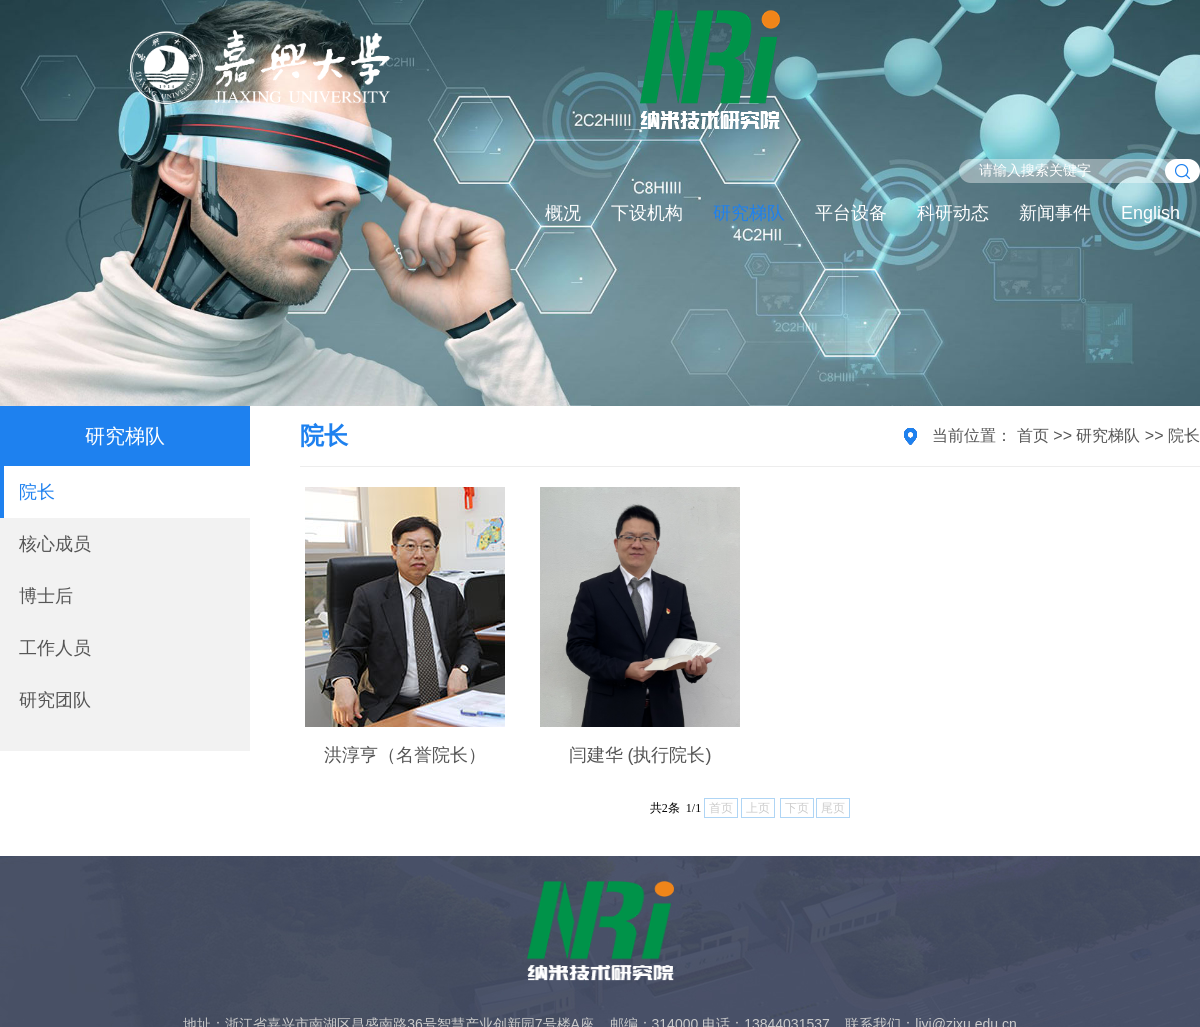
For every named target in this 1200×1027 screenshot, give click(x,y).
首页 (1033, 435)
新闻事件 (1055, 213)
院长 (37, 492)
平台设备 (851, 213)
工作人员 (55, 648)
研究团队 (55, 700)
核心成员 (55, 544)
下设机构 (647, 213)
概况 (563, 213)
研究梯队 (749, 213)
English (1150, 213)
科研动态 (953, 213)
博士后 (46, 596)
